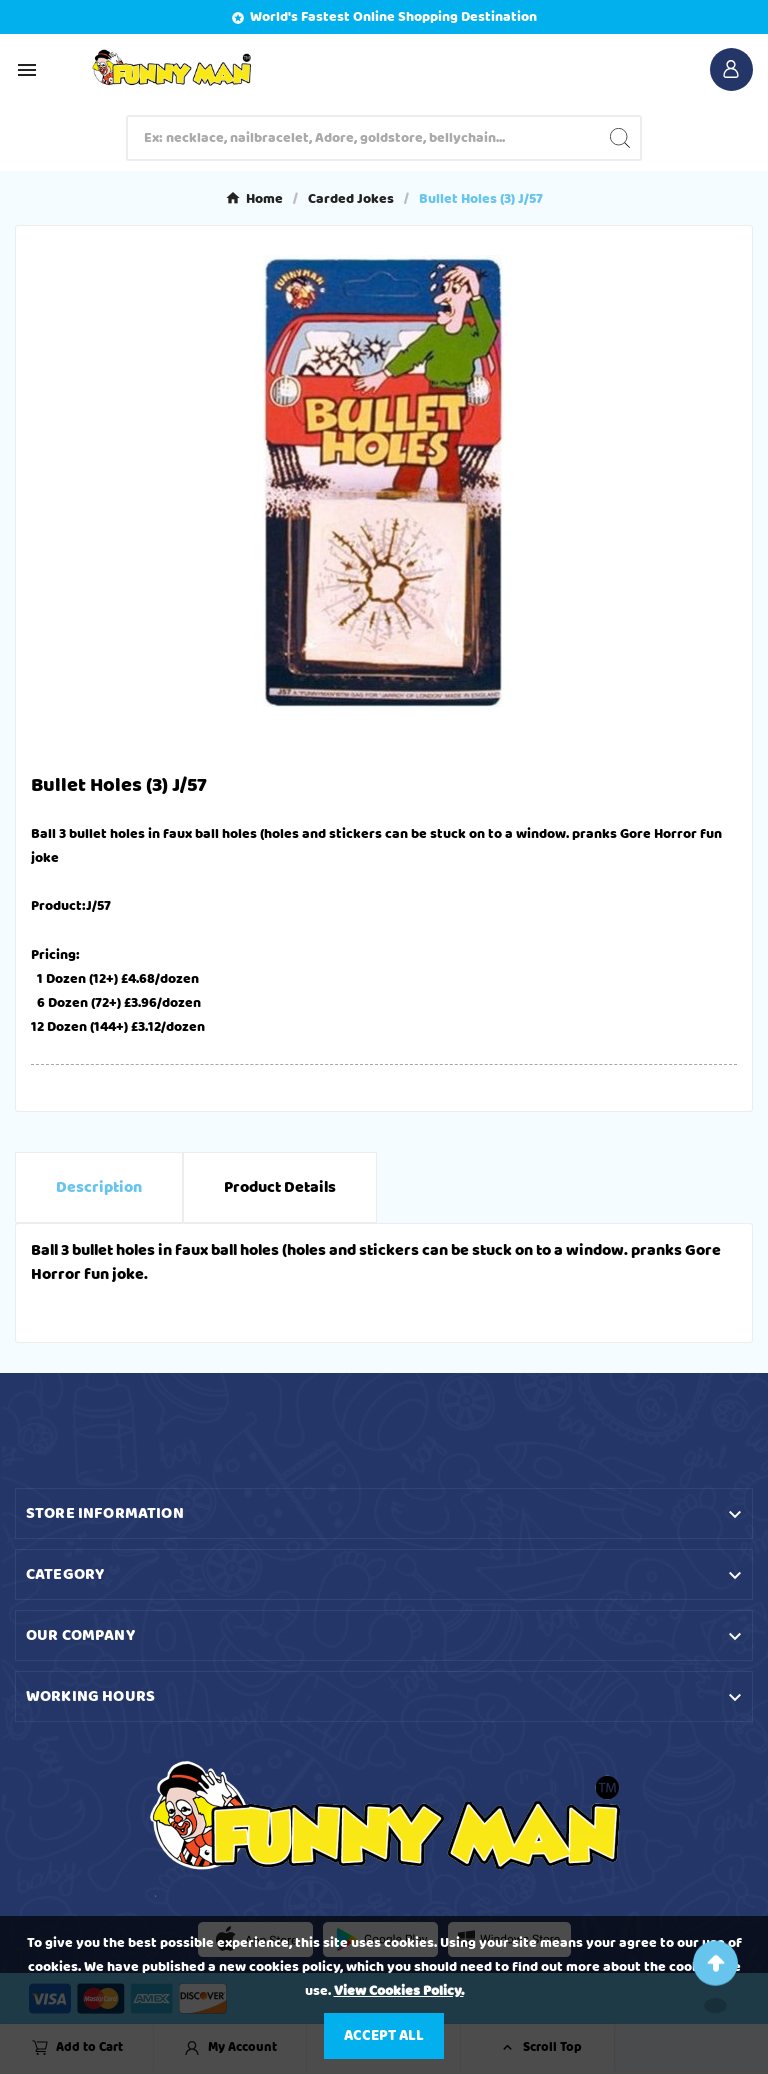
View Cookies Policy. (399, 1991)
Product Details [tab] (280, 1187)
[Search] (364, 138)
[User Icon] (731, 69)
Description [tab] (99, 1187)
